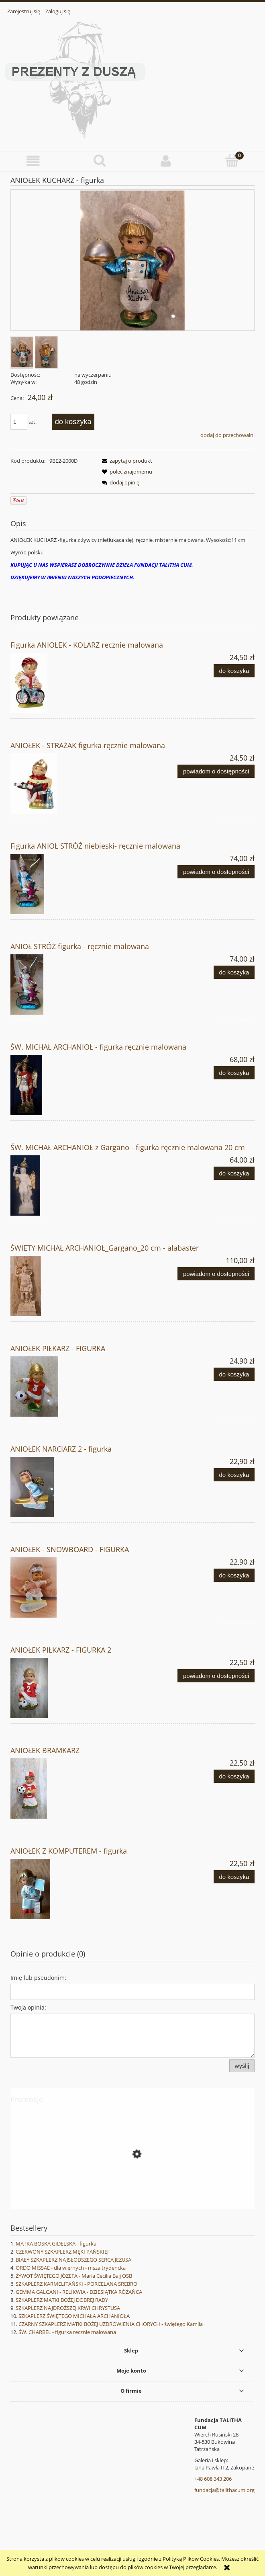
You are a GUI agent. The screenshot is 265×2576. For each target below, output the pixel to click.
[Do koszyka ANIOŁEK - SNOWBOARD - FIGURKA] (234, 1575)
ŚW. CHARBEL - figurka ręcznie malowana (67, 2332)
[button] (33, 161)
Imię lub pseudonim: (38, 1977)
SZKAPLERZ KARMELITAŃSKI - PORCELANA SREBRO (76, 2283)
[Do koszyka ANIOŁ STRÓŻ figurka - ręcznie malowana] (234, 972)
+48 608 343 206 (213, 2478)
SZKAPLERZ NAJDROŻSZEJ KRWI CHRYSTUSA (68, 2307)
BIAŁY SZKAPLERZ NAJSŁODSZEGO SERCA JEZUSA (73, 2259)
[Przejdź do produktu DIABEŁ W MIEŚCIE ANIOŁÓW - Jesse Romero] (132, 2190)
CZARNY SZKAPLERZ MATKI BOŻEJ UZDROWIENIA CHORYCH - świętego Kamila (110, 2324)
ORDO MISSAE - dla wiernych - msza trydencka (71, 2267)
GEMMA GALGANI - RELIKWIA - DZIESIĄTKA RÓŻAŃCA (79, 2291)
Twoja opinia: (28, 2007)
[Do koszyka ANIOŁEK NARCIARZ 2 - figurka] (234, 1474)
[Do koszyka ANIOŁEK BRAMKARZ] (234, 1776)
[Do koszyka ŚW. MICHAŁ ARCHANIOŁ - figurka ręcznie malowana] (234, 1072)
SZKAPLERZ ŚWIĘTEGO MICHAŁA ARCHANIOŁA (74, 2316)
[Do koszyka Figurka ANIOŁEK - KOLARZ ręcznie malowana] (234, 670)
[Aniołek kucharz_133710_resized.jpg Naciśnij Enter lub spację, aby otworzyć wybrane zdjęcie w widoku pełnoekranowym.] (132, 261)
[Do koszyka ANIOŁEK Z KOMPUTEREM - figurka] (234, 1876)
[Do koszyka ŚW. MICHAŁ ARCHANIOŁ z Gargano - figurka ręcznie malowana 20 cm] (234, 1173)
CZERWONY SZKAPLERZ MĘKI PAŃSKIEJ (62, 2251)
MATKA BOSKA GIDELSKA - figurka (56, 2243)
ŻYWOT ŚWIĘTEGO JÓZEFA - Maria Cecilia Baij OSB (74, 2275)
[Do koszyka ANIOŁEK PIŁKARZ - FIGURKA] (234, 1374)
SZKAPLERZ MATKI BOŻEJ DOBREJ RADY (62, 2299)
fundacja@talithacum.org (224, 2490)
